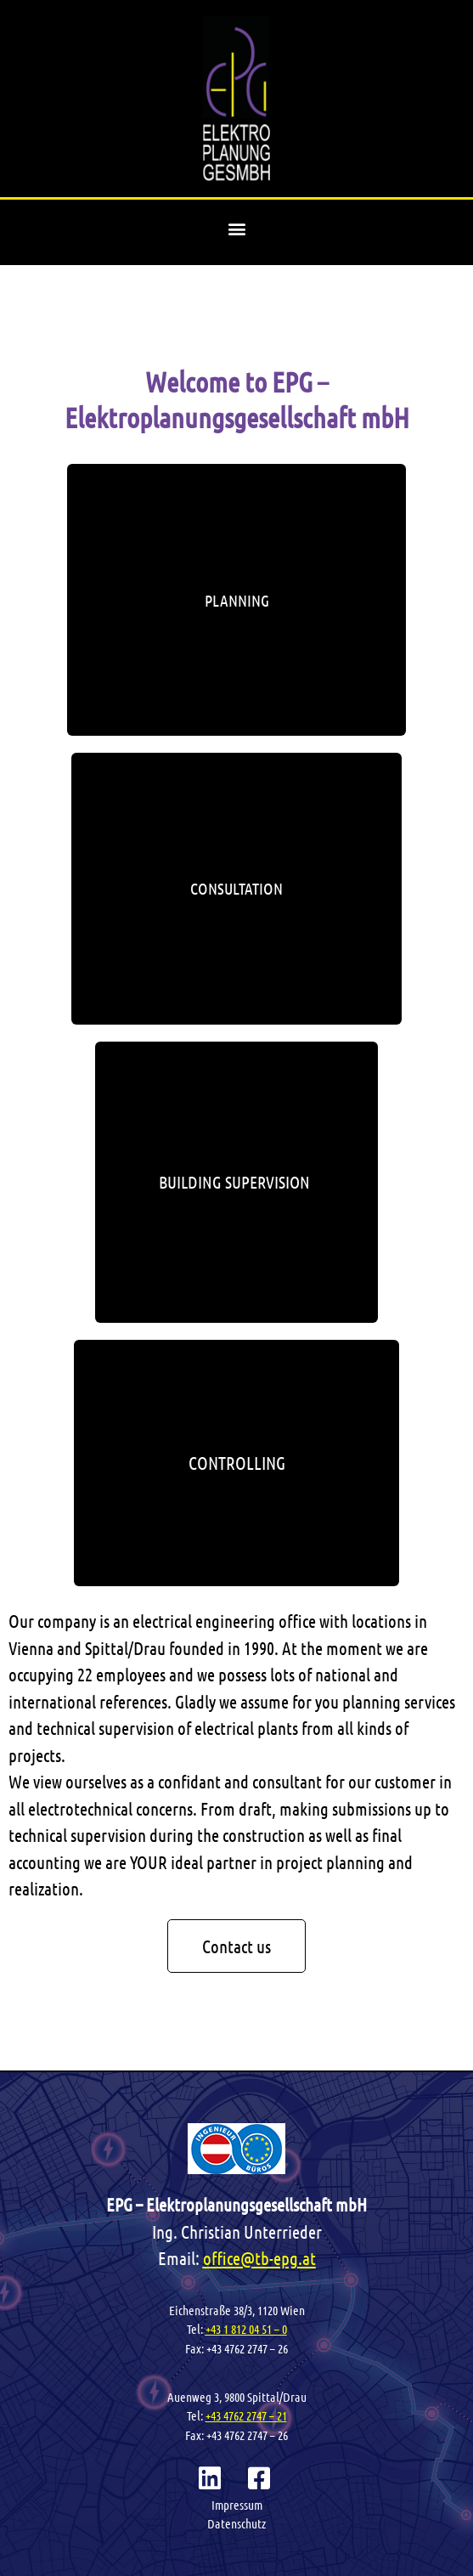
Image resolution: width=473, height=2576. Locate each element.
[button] (236, 228)
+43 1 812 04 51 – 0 (246, 2328)
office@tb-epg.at (259, 2257)
